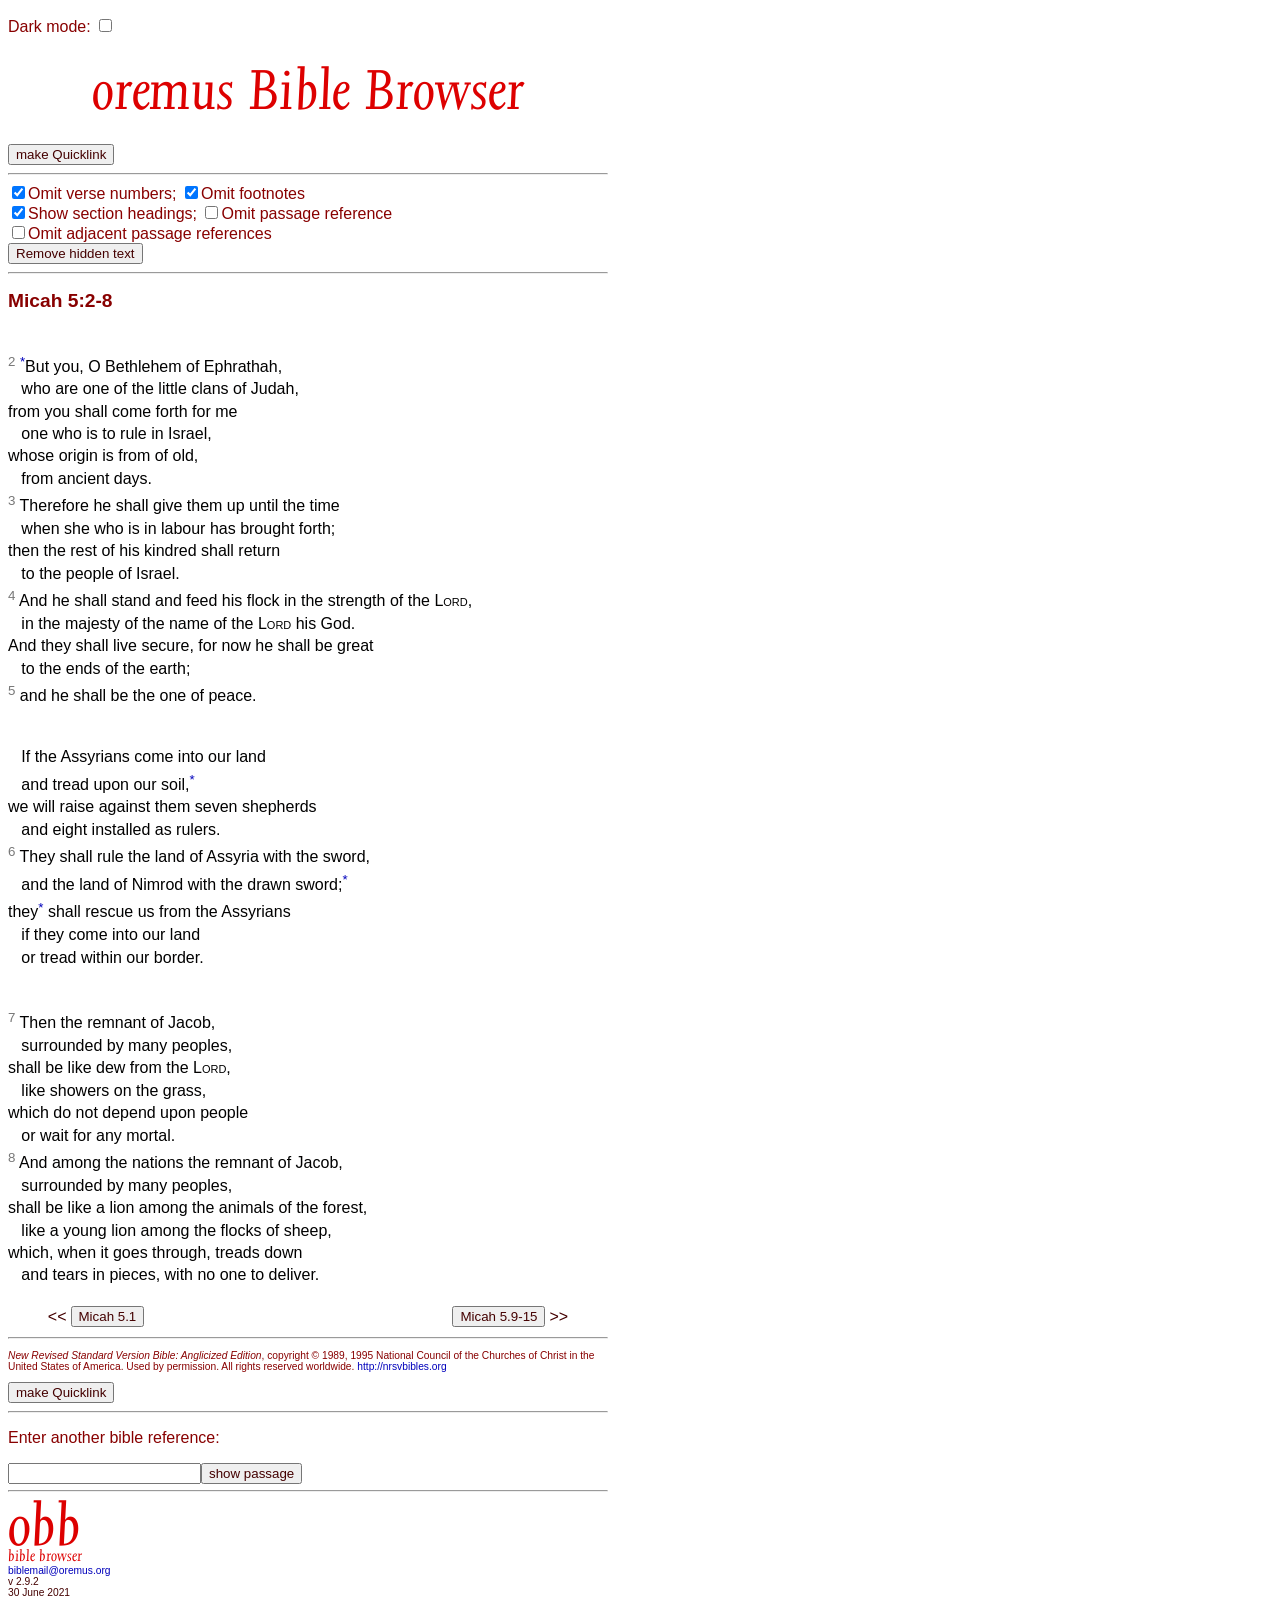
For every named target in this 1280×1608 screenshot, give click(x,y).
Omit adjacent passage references (150, 233)
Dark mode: (49, 26)
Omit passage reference (306, 213)
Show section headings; (112, 213)
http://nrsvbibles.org (401, 1366)
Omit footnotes (253, 193)
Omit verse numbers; (102, 193)
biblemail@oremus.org (59, 1570)
